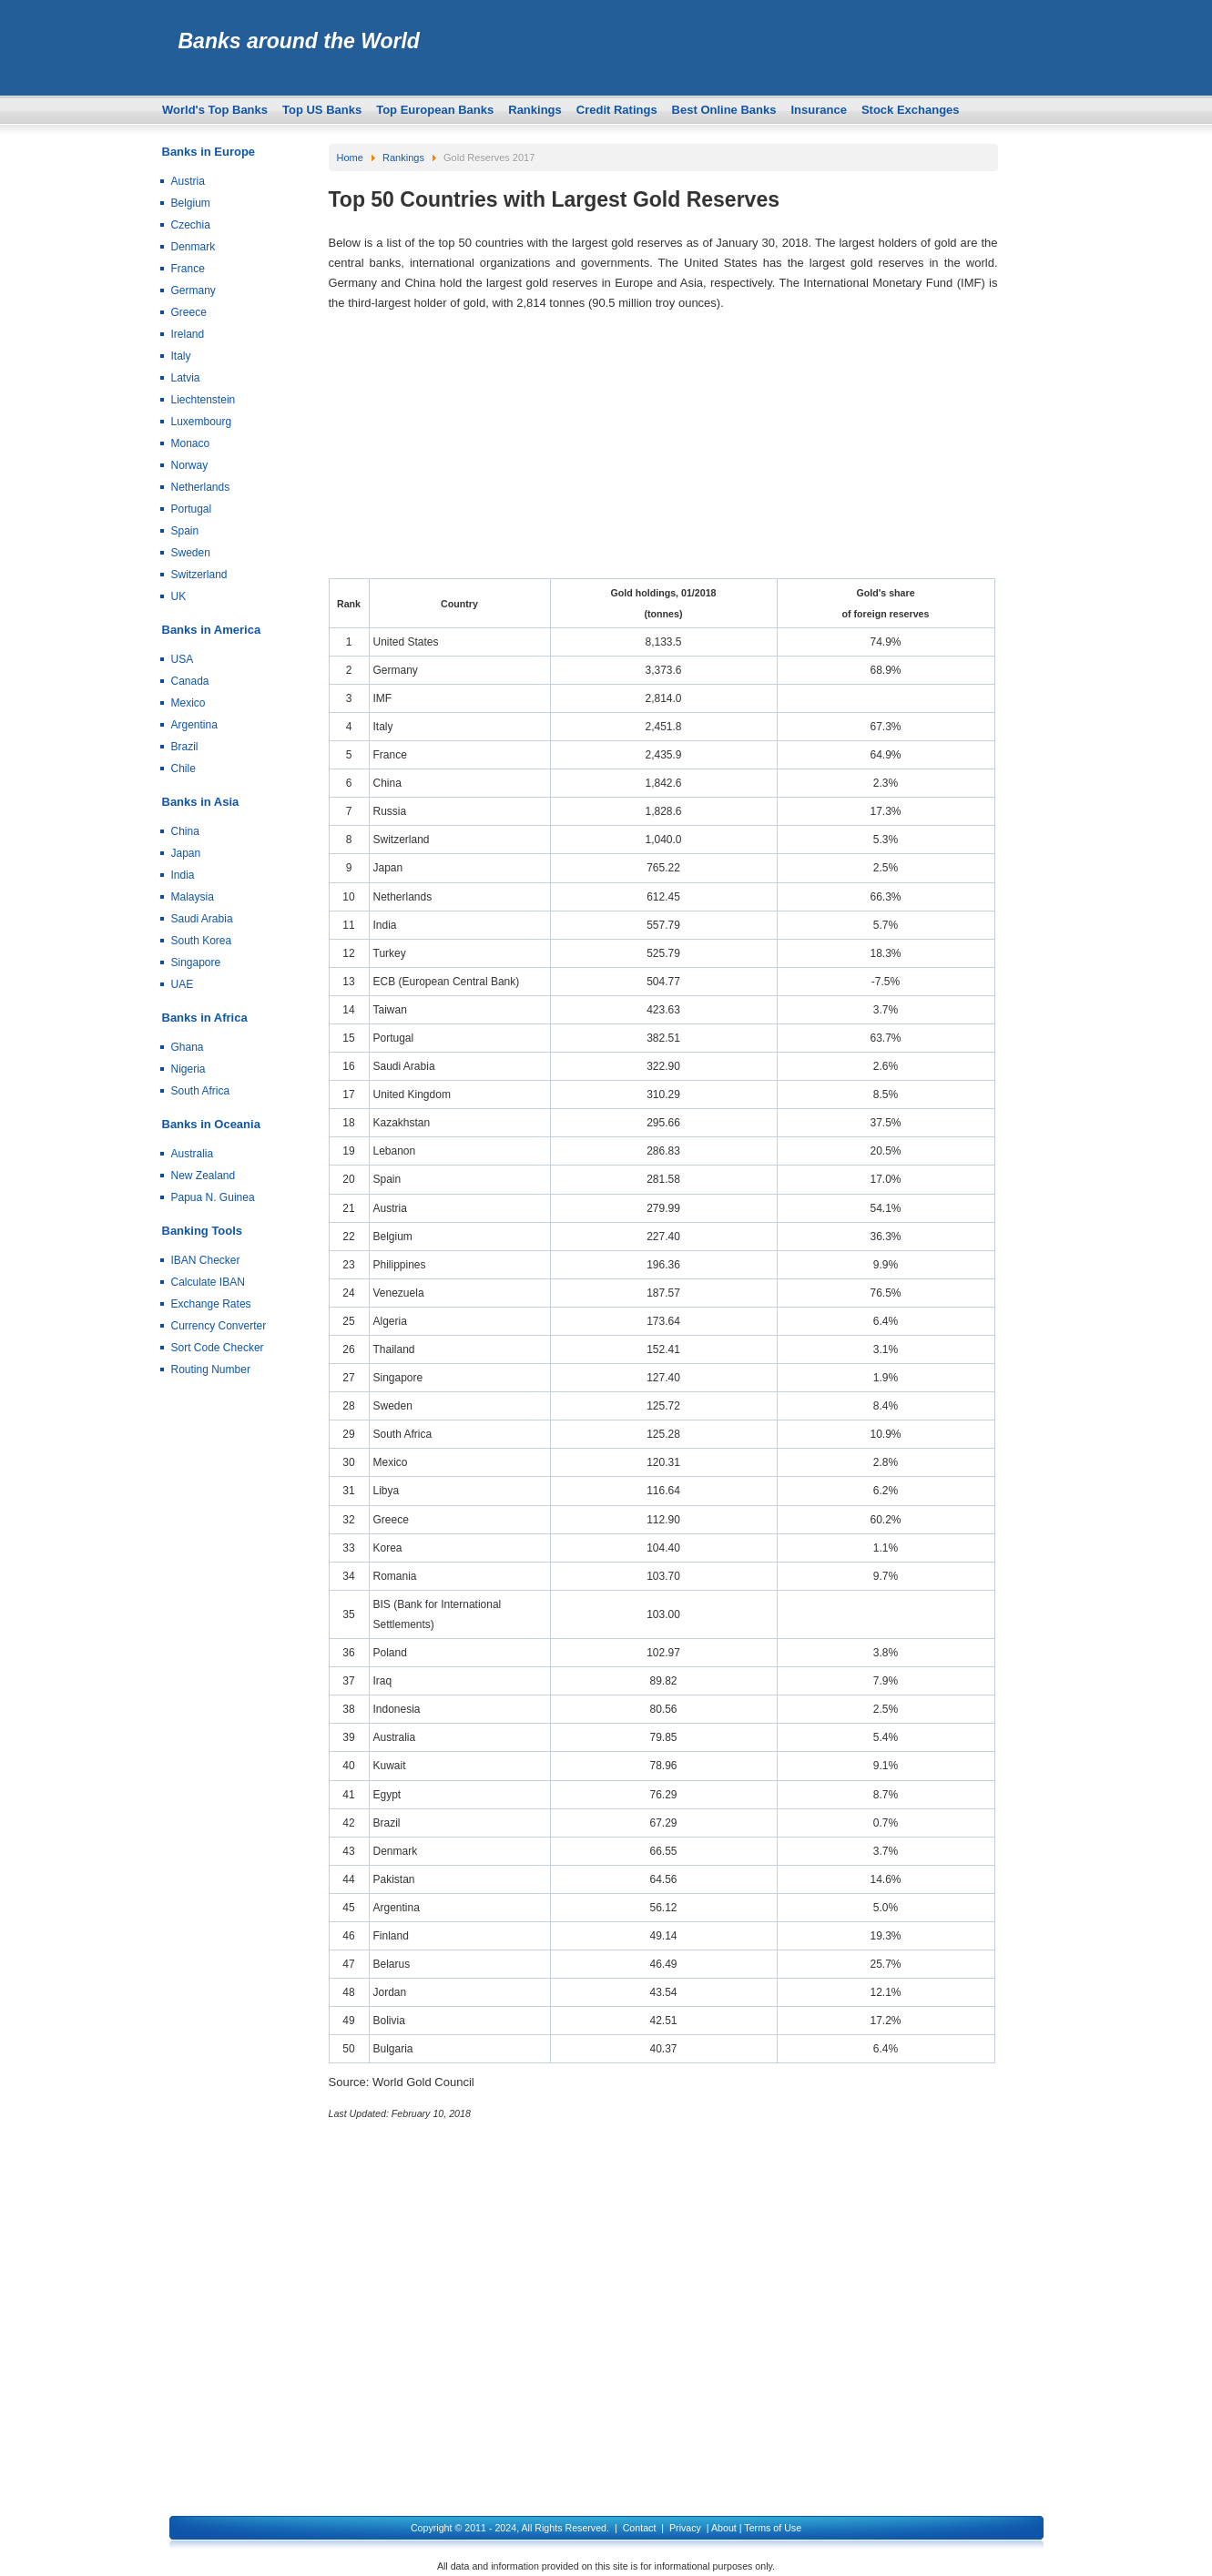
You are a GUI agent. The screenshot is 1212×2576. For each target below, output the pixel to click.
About (724, 2527)
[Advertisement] (663, 450)
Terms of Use (772, 2527)
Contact (640, 2527)
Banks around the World (299, 41)
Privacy (685, 2527)
